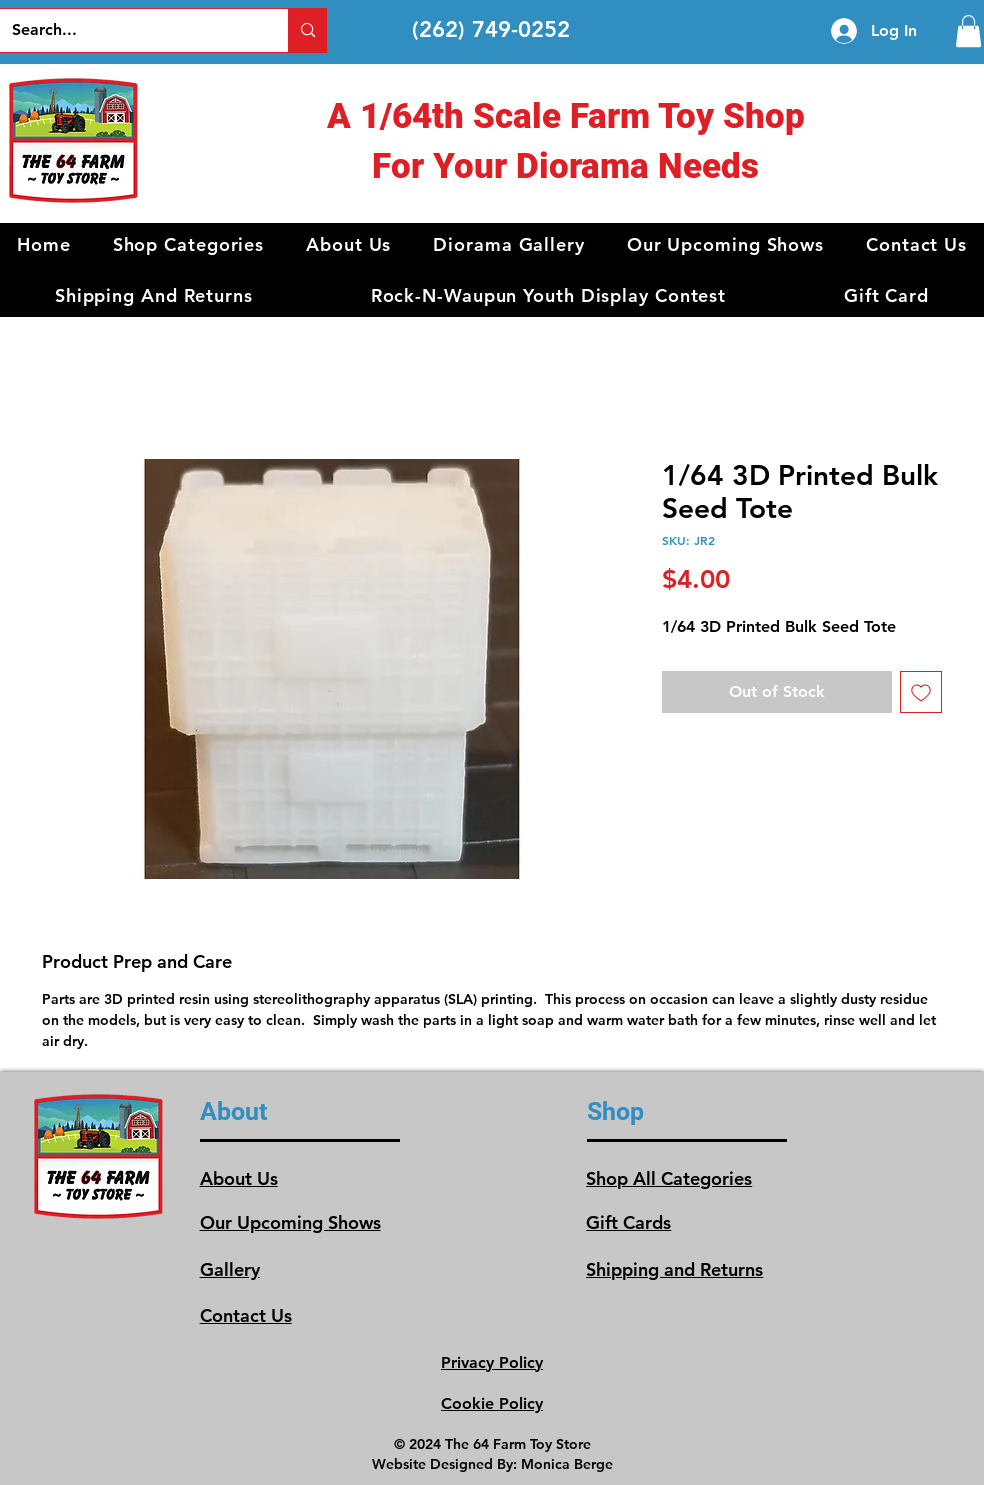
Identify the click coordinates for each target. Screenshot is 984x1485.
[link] (968, 31)
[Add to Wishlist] (921, 692)
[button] (189, 244)
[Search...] (129, 30)
